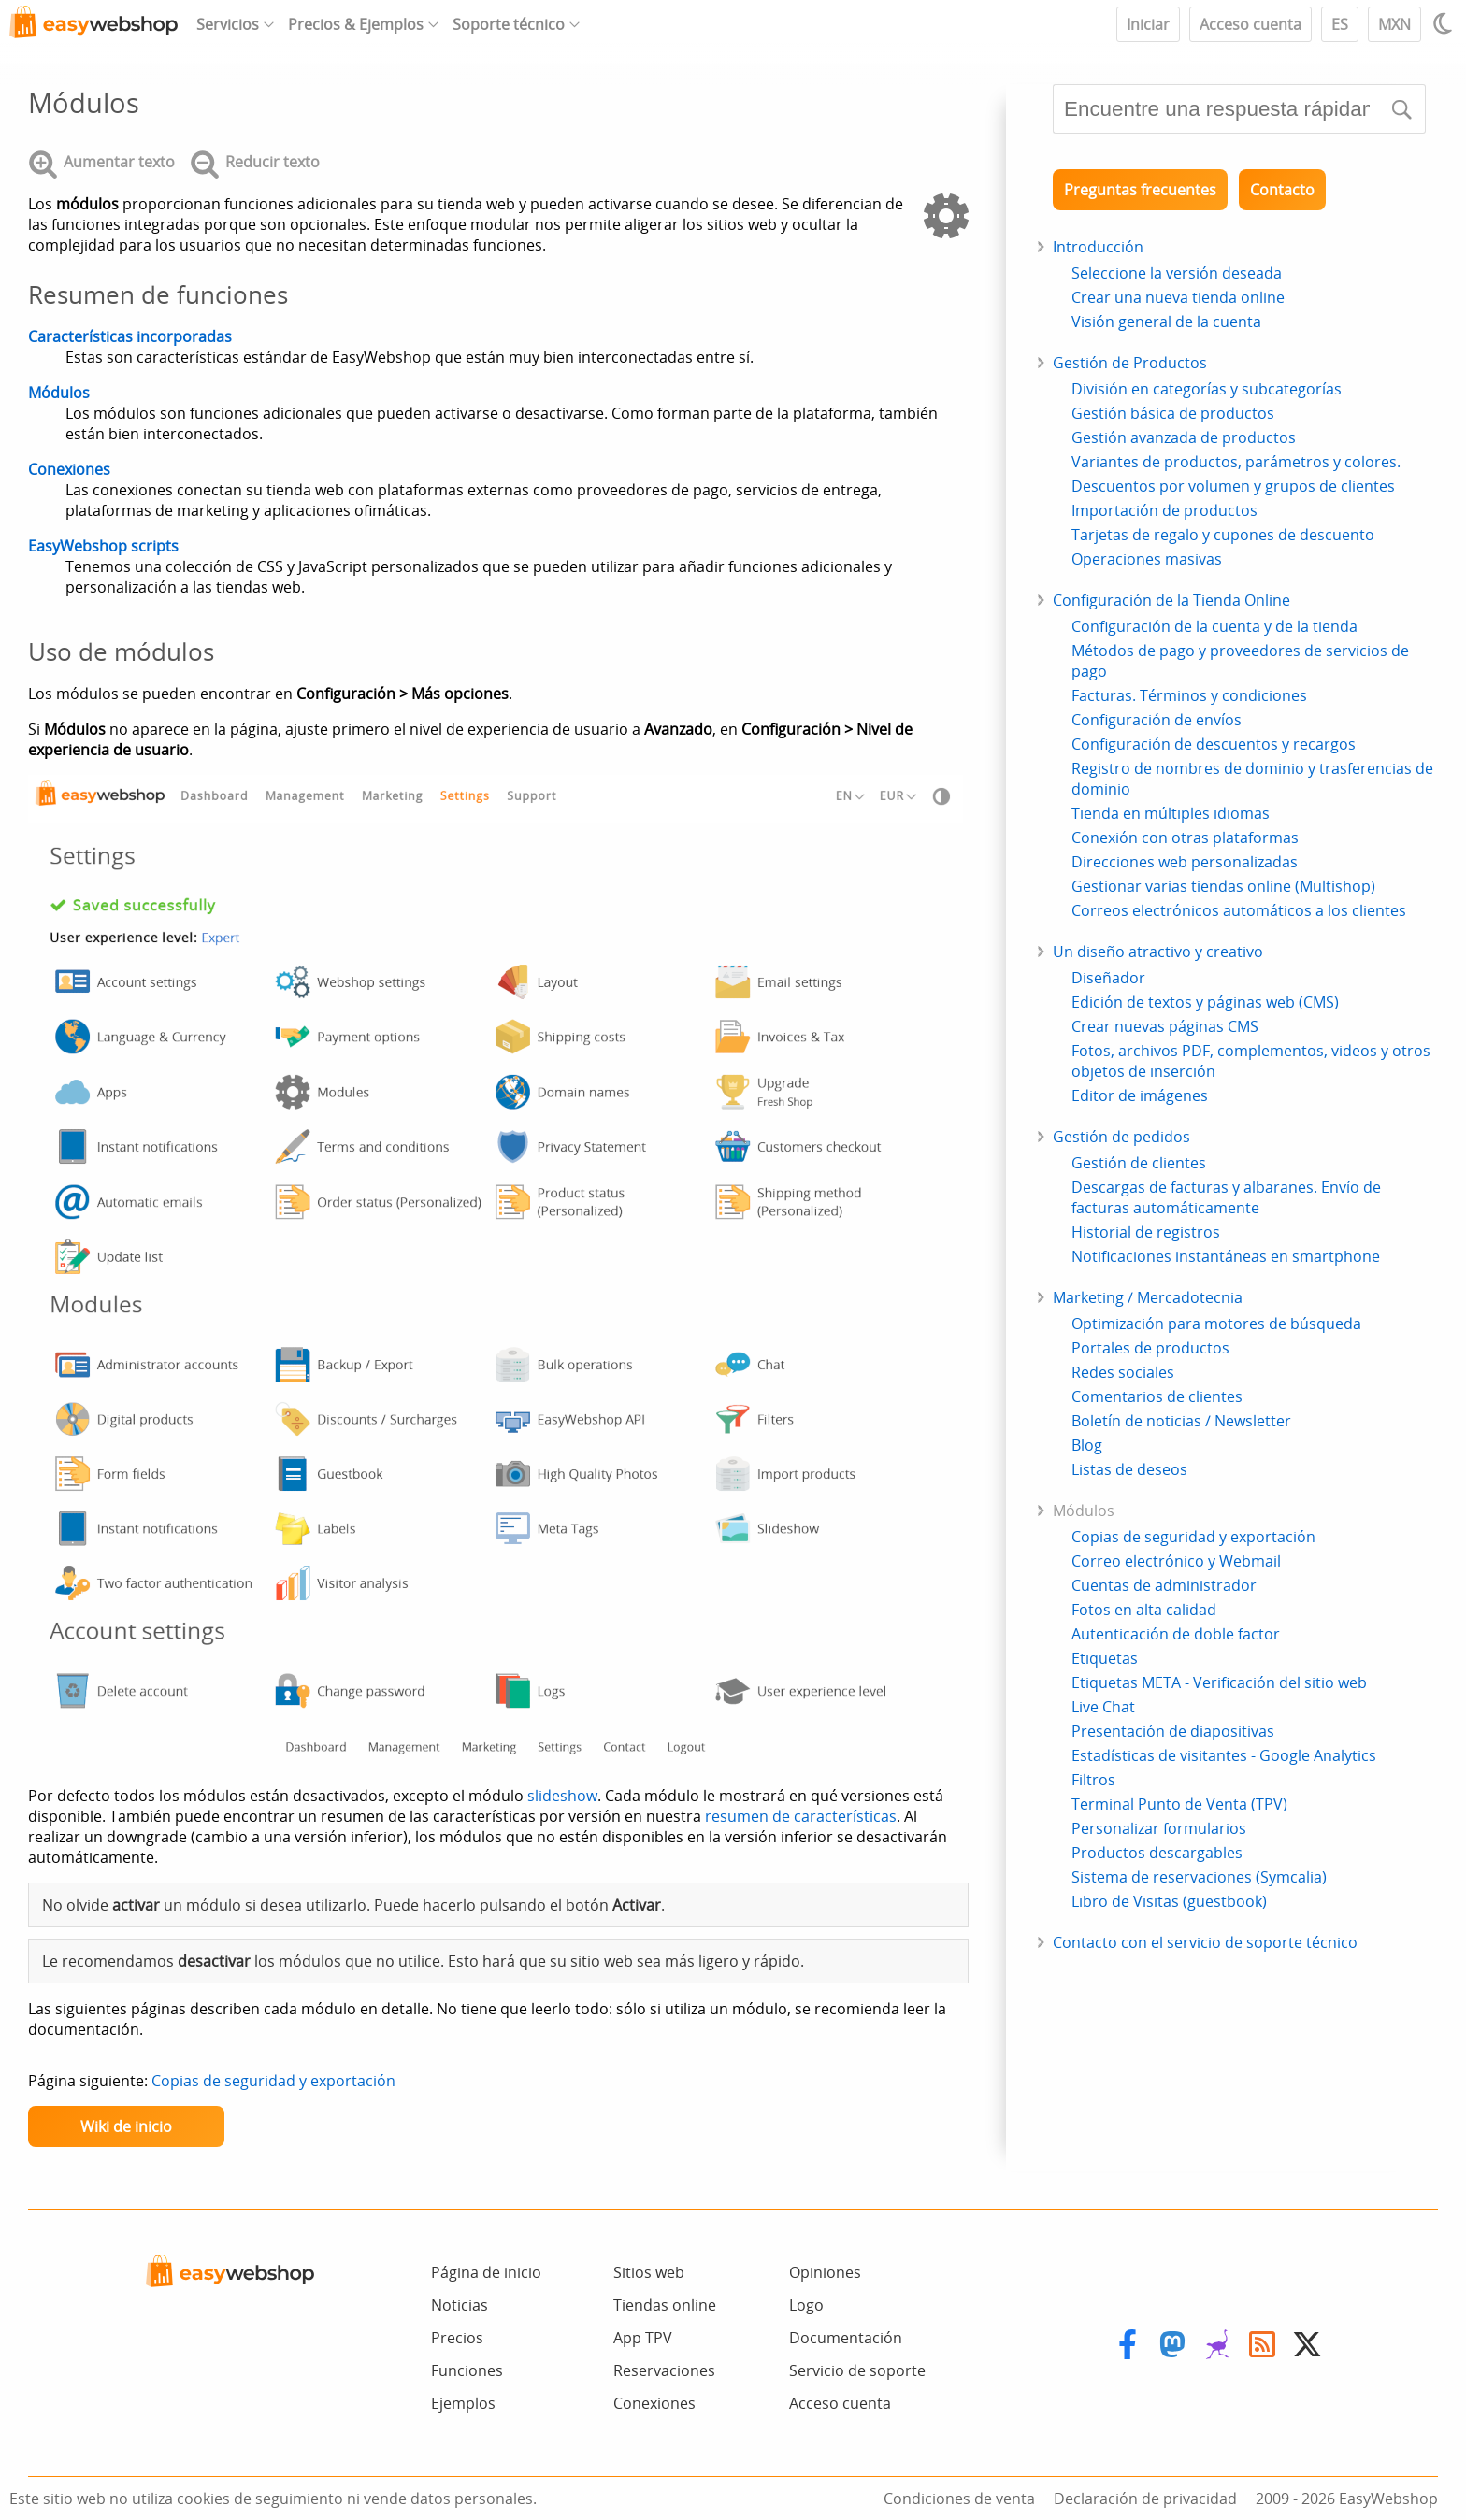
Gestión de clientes (1138, 1163)
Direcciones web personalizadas (1184, 862)
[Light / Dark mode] (1445, 23)
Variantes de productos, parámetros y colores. (1236, 461)
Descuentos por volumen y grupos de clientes (1233, 486)
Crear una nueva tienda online (1178, 297)
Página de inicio (486, 2272)
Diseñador (1108, 977)
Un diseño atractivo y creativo (1158, 951)
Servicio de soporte (857, 2370)
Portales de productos (1150, 1348)
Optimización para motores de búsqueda (1216, 1323)
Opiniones (825, 2272)
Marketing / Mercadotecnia (1148, 1297)
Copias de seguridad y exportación (273, 2080)
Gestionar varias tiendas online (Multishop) (1223, 886)
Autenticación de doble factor (1175, 1634)
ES (1339, 24)
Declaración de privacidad (1145, 2498)
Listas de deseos (1129, 1469)
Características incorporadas (130, 336)
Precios (457, 2337)
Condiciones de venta (959, 2498)
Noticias (459, 2305)
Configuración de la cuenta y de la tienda (1214, 626)
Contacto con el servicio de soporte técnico (1205, 1942)
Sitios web (648, 2272)
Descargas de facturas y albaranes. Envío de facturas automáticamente (1226, 1197)
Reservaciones (664, 2370)
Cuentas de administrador (1164, 1585)
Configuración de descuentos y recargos (1213, 744)
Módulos (59, 392)
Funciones (467, 2370)
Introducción (1098, 246)
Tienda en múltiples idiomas (1170, 813)
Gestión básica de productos (1172, 413)
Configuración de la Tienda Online (1171, 600)
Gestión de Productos (1130, 362)
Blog (1086, 1445)
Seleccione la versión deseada (1176, 273)
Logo (806, 2305)
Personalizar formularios (1158, 1828)
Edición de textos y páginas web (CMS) (1205, 1002)
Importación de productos (1164, 510)
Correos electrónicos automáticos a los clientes (1238, 910)
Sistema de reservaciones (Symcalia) (1199, 1877)
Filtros (1093, 1779)
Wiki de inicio (126, 2126)
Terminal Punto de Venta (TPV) (1179, 1804)
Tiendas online (664, 2305)
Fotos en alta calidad (1143, 1609)
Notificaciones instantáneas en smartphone (1225, 1256)
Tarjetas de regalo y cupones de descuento (1222, 534)
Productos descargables (1157, 1852)
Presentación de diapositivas (1172, 1731)
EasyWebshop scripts (103, 546)
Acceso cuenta (1250, 24)
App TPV (642, 2337)
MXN (1394, 24)
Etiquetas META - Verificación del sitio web (1219, 1682)
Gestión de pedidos (1121, 1136)
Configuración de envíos (1156, 719)
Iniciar (1148, 24)
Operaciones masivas (1146, 559)
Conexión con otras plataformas (1185, 837)
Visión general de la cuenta (1166, 321)
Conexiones (69, 469)
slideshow (562, 1795)
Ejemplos (463, 2403)
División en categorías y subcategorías (1206, 389)
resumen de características (801, 1816)
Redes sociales (1122, 1372)
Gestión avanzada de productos (1183, 437)
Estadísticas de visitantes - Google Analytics (1223, 1755)
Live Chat (1103, 1707)
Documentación (845, 2337)
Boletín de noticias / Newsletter (1181, 1420)
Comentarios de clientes (1157, 1396)
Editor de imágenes (1139, 1095)
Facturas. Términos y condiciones (1189, 695)
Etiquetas (1104, 1658)
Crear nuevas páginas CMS (1164, 1026)
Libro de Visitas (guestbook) (1169, 1901)
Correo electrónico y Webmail (1176, 1561)
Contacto (1282, 189)
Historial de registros (1145, 1232)
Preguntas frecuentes (1140, 189)
